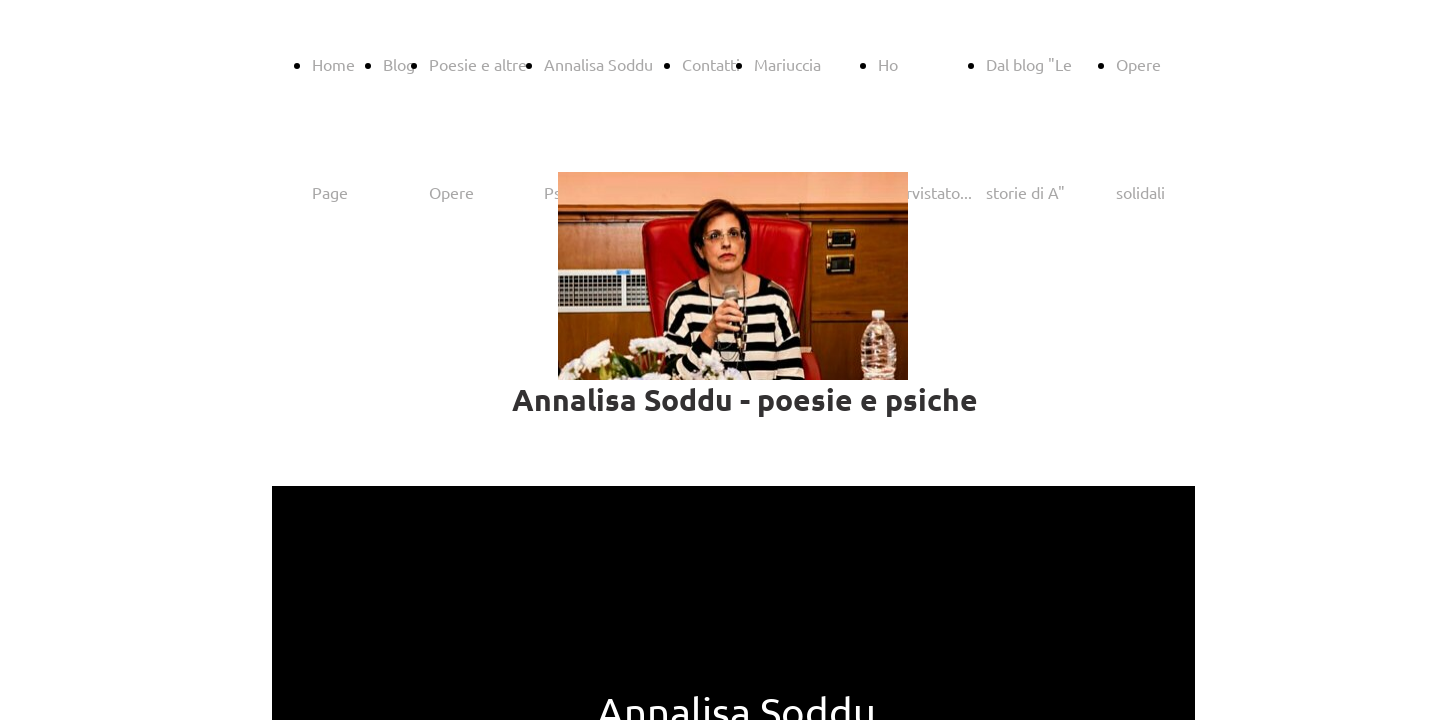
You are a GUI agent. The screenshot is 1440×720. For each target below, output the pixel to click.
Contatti (711, 64)
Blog (399, 64)
